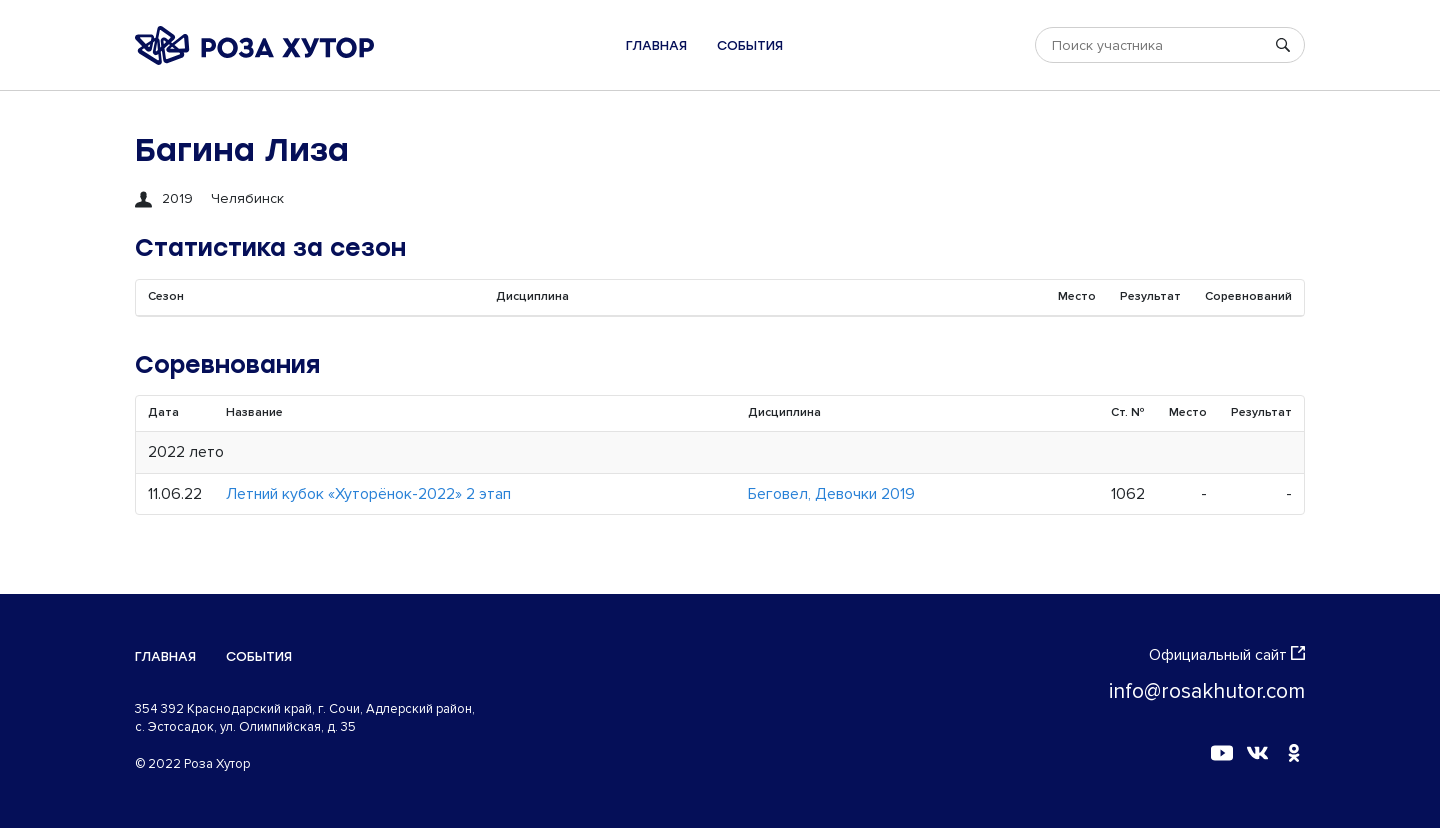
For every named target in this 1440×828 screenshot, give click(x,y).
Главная (656, 45)
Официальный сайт (1227, 655)
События (750, 45)
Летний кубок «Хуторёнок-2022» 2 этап (368, 494)
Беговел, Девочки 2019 (831, 494)
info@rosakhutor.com (1207, 691)
